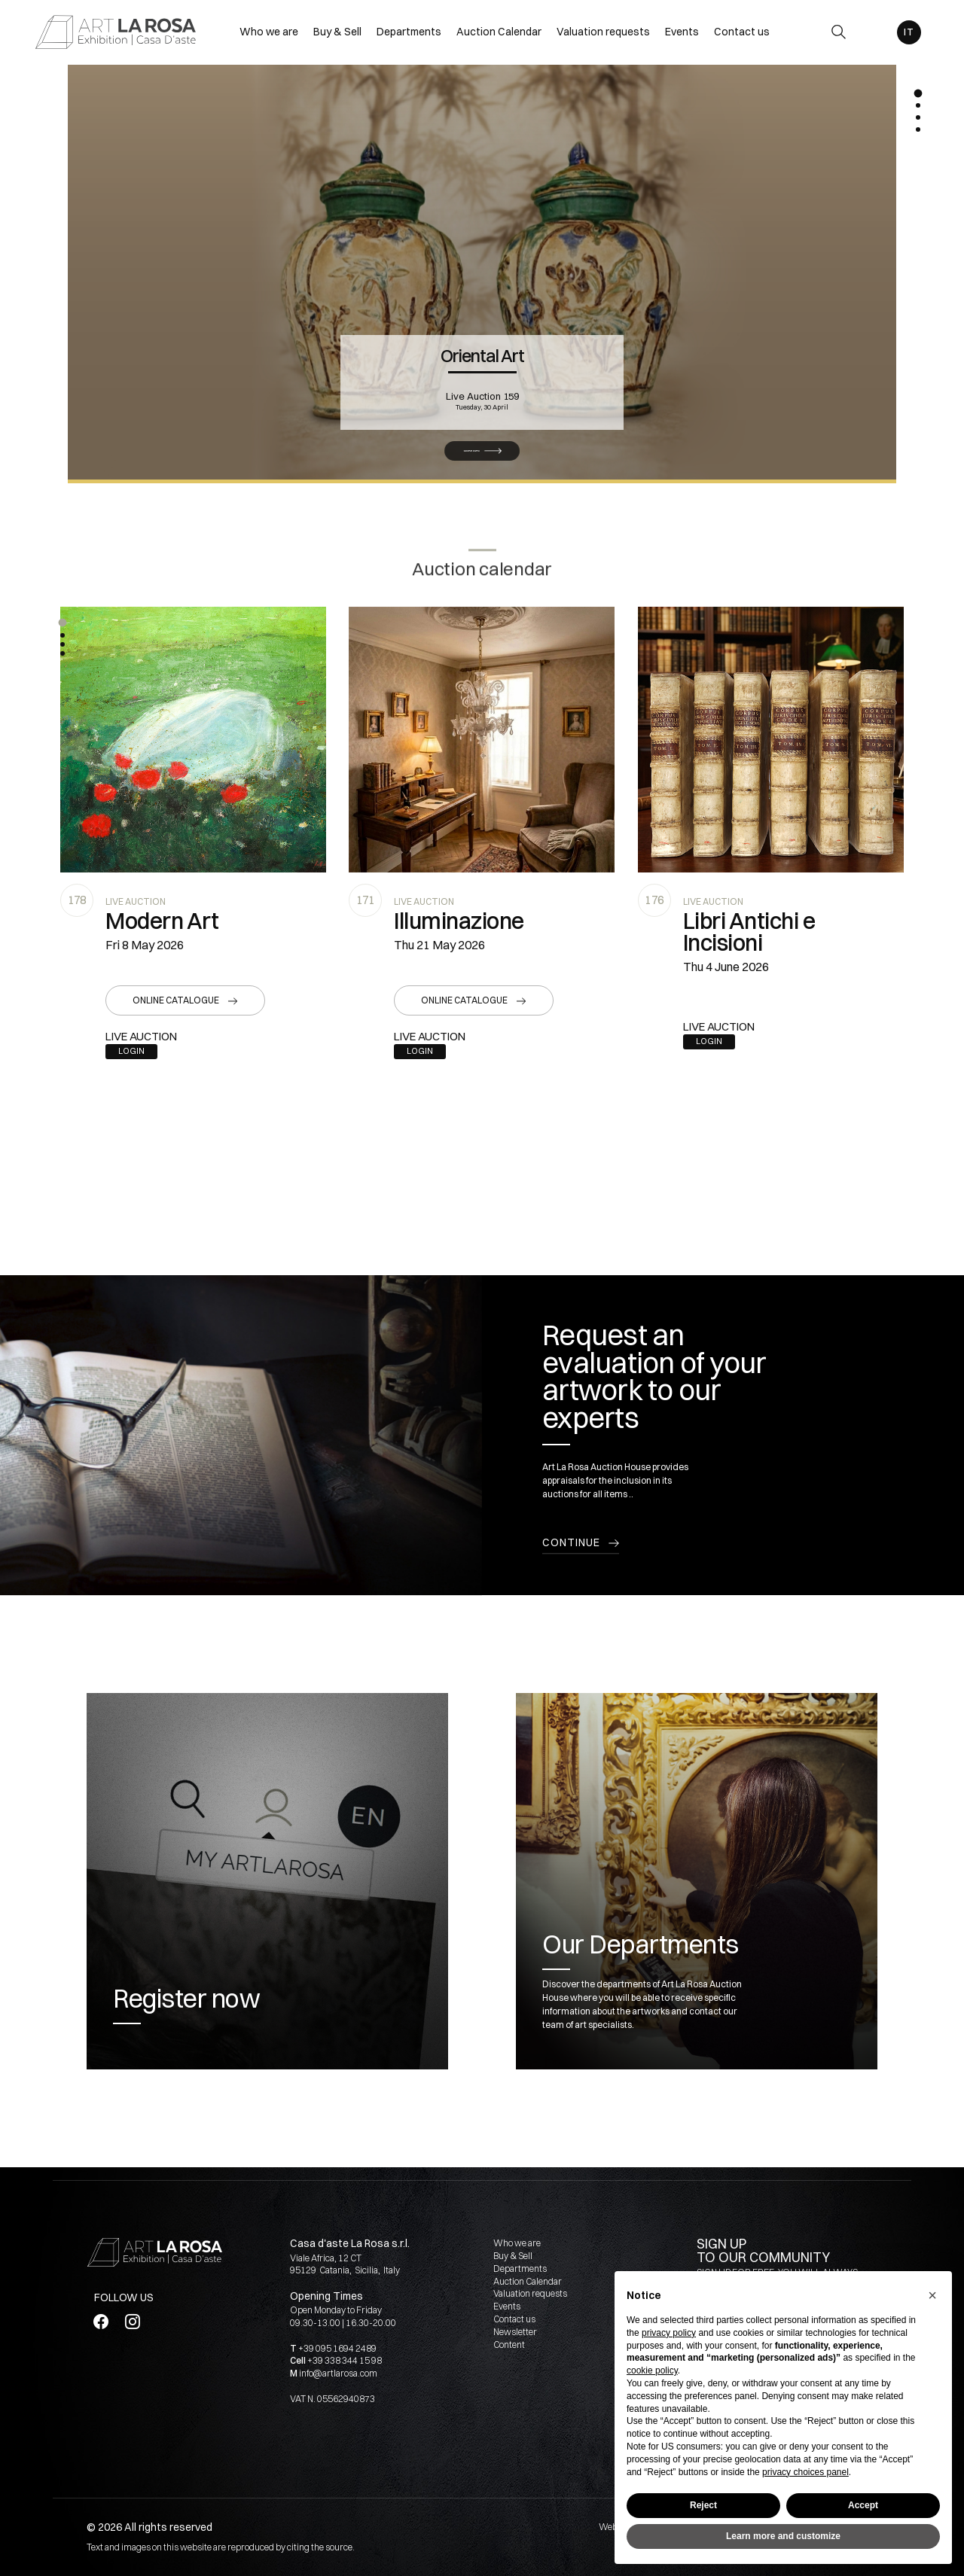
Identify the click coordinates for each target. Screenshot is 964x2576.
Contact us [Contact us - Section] (742, 31)
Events (506, 2306)
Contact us (514, 2319)
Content (509, 2344)
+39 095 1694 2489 (337, 2348)
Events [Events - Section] (682, 31)
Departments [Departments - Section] (409, 31)
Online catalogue (176, 1000)
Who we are (517, 2243)
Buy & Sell (512, 2255)
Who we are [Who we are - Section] (268, 31)
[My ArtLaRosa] (872, 32)
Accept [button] (863, 2505)
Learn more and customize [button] (783, 2536)
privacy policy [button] (669, 2333)
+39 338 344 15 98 (344, 2360)
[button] (62, 622)
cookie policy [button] (652, 2370)
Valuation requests (530, 2293)
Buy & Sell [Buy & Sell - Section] (337, 31)
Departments (520, 2268)
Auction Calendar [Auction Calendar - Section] (498, 31)
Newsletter (515, 2331)
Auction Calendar (527, 2281)
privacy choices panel (805, 2472)
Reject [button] (703, 2505)
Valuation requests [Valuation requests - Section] (603, 31)
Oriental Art (482, 335)
